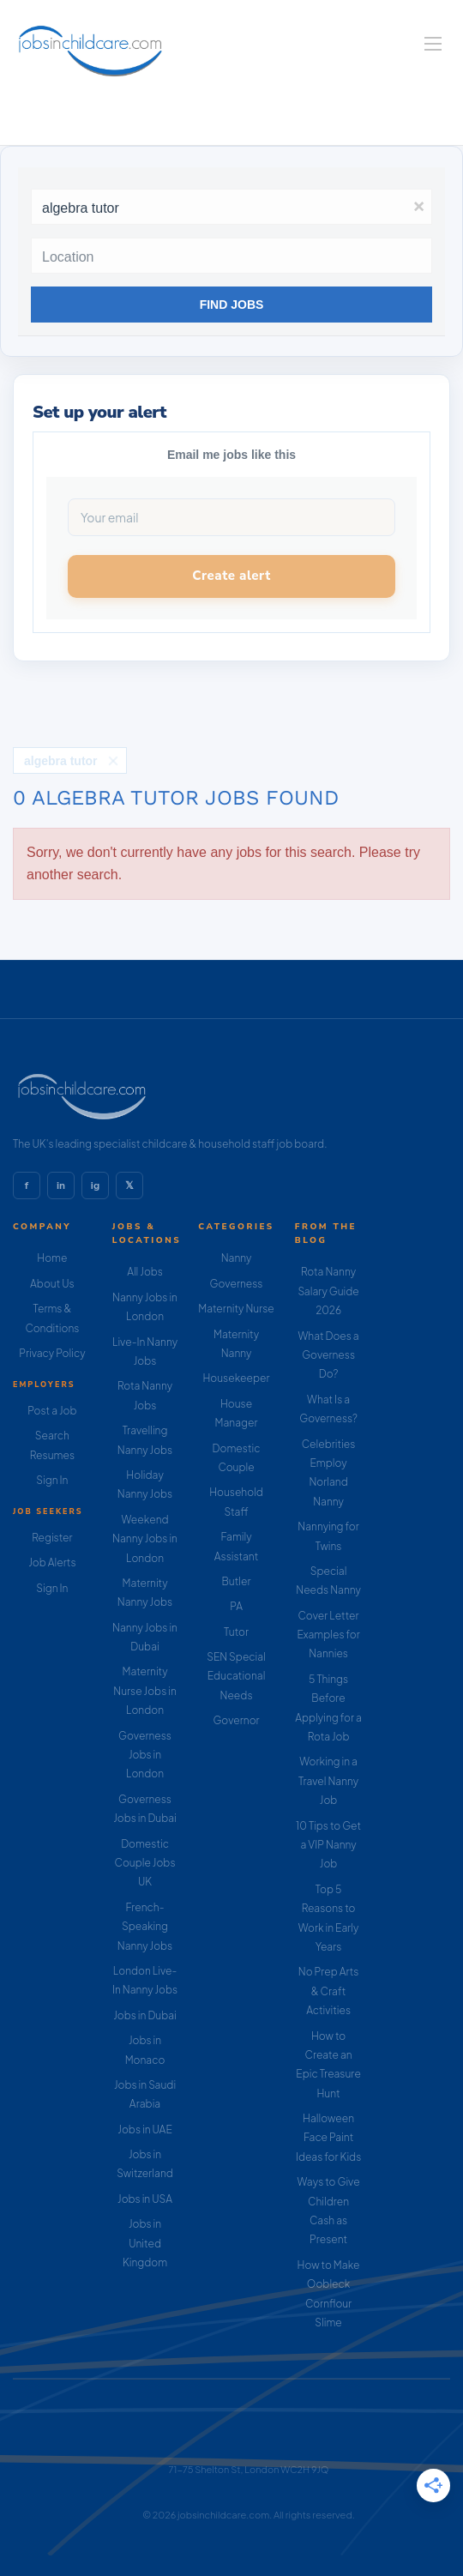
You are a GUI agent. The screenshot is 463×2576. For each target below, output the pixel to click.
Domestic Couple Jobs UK (145, 1863)
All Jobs (145, 1271)
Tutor (236, 1632)
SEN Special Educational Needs (236, 1676)
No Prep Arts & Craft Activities (328, 1991)
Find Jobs (232, 304)
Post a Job (51, 1410)
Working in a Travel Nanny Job (328, 1781)
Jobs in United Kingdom (145, 2243)
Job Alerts (51, 1562)
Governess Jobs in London (144, 1755)
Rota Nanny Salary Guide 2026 (328, 1291)
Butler (236, 1581)
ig (95, 1185)
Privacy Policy (52, 1353)
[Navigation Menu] (433, 44)
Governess (236, 1283)
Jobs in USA (144, 2199)
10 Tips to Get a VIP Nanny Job (328, 1845)
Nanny (236, 1258)
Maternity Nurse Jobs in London (145, 1690)
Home (52, 1258)
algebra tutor (61, 761)
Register (52, 1537)
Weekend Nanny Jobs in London (144, 1539)
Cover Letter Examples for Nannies (328, 1635)
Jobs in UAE (144, 2129)
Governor (236, 1720)
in (61, 1185)
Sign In (52, 1480)
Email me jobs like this (231, 455)
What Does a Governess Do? (328, 1355)
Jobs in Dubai (145, 2015)
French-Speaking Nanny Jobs (144, 1926)
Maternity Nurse (236, 1308)
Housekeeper (236, 1378)
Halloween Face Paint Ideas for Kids (328, 2137)
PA (236, 1606)
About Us (52, 1283)
